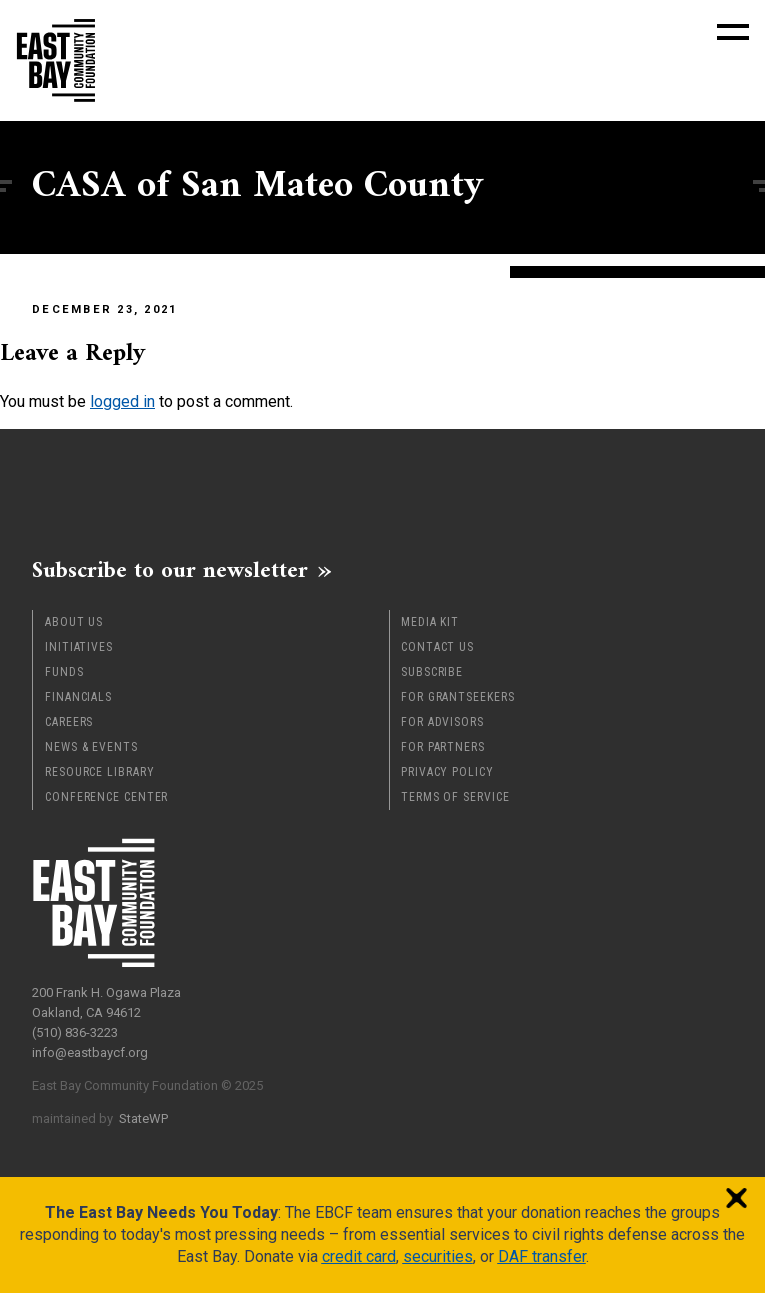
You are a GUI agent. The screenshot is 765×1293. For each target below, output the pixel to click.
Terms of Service (455, 797)
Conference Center (106, 797)
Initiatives (79, 647)
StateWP (143, 1118)
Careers (69, 722)
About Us (74, 622)
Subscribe (432, 672)
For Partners (443, 747)
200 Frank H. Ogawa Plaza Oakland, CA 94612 (106, 1002)
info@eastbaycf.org (90, 1052)
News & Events (91, 747)
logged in (122, 401)
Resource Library (99, 772)
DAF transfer (542, 1256)
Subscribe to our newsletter (170, 570)
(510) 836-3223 (75, 1032)
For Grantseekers (457, 697)
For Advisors (442, 722)
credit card (359, 1256)
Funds (64, 672)
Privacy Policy (447, 772)
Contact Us (437, 647)
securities (438, 1256)
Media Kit (430, 622)
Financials (78, 697)
